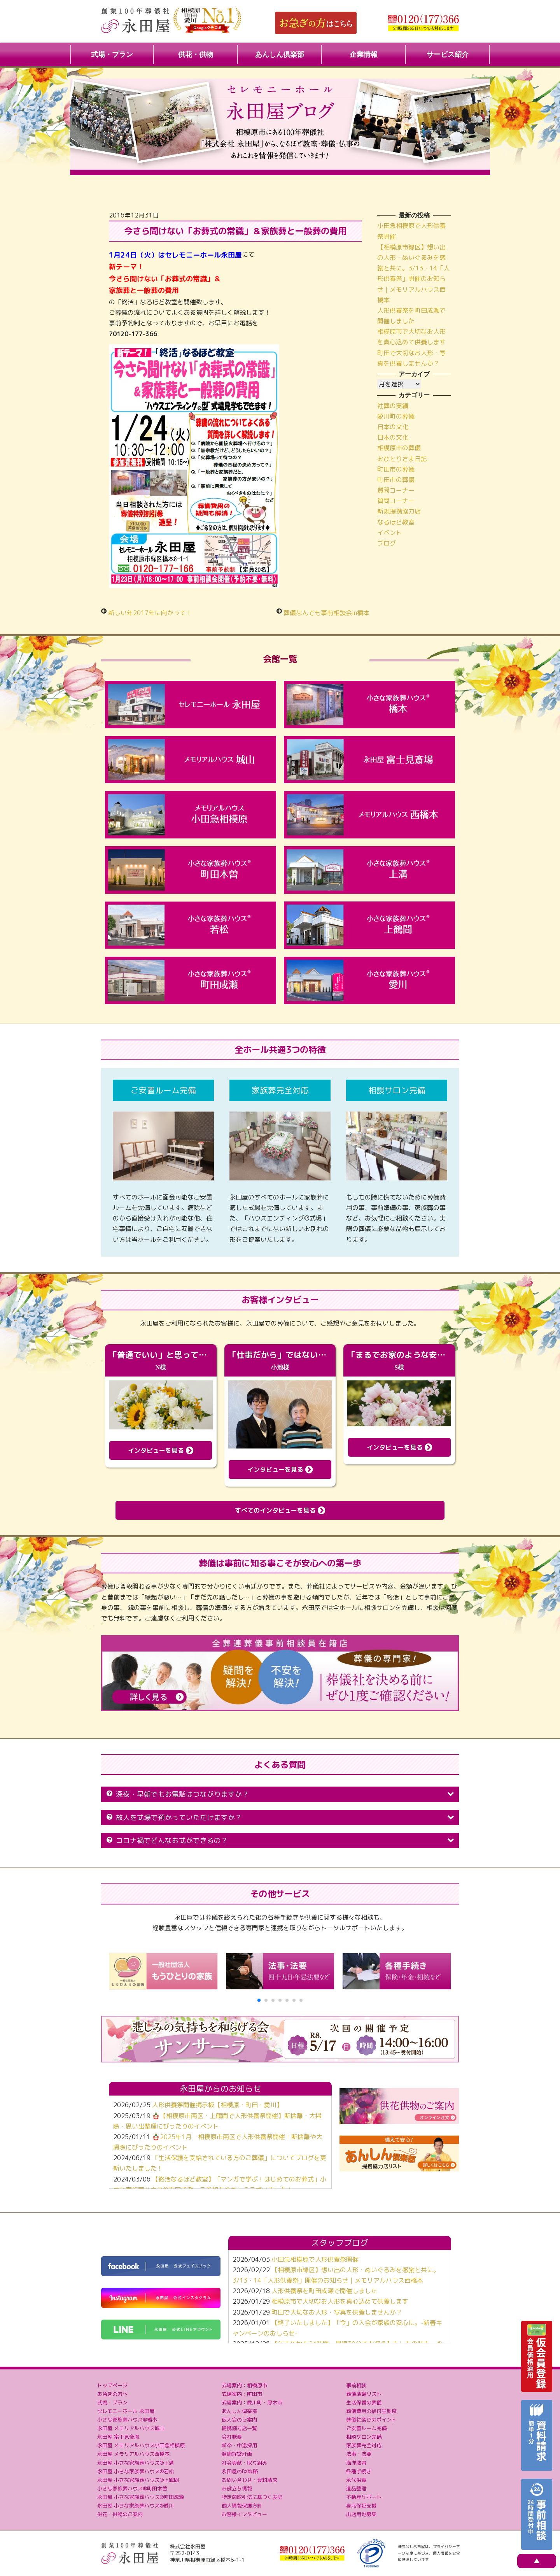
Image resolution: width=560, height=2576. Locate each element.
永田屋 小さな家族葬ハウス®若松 (135, 2471)
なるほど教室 (396, 522)
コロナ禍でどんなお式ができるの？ (280, 1840)
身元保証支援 (361, 2505)
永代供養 (356, 2479)
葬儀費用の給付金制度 (371, 2411)
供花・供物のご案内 (120, 2514)
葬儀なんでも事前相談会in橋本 (326, 612)
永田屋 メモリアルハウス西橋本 (133, 2453)
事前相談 (356, 2385)
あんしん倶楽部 (279, 54)
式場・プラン (112, 54)
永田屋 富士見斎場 (118, 2436)
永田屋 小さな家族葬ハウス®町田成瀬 (140, 2497)
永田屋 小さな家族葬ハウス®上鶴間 (138, 2479)
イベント (389, 532)
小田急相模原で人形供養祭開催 (315, 2259)
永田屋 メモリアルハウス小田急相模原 (141, 2445)
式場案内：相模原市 (244, 2385)
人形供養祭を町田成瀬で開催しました (324, 2291)
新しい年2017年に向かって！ (150, 612)
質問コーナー (396, 490)
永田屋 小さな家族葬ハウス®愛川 (135, 2505)
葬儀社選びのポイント (371, 2419)
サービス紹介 (448, 54)
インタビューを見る (160, 1450)
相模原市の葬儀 (399, 448)
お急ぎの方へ (112, 2393)
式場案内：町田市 (242, 2393)
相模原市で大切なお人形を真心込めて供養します (339, 2301)
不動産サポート (364, 2497)
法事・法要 (358, 2453)
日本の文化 (392, 427)
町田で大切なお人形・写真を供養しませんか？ (336, 2312)
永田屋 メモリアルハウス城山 (130, 2428)
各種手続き (358, 2471)
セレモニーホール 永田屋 (125, 2411)
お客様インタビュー (244, 2514)
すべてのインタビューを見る (280, 1510)
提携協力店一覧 (239, 2428)
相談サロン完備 (364, 2436)
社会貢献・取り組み (244, 2462)
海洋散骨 (356, 2462)
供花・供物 (195, 54)
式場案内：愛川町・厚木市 (252, 2402)
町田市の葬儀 (396, 469)
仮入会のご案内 (239, 2419)
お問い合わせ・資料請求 (249, 2479)
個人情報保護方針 (242, 2505)
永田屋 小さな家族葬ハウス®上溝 (135, 2462)
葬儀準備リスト (364, 2393)
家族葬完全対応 (364, 2445)
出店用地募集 (361, 2514)
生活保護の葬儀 (364, 2402)
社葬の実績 (392, 406)
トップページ (112, 2385)
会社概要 (232, 2436)
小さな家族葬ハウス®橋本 (127, 2419)
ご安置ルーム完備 (366, 2428)
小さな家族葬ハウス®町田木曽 (132, 2488)
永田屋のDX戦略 (240, 2471)
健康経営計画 (237, 2453)
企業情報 (364, 54)
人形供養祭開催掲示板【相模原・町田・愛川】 (217, 2105)
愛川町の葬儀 (396, 416)
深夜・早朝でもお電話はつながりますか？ (280, 1794)
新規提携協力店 (399, 511)
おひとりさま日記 (402, 458)
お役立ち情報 (237, 2488)
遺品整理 (356, 2488)
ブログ (386, 543)
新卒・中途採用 (239, 2445)
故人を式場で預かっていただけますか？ (280, 1817)
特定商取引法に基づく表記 (252, 2497)
